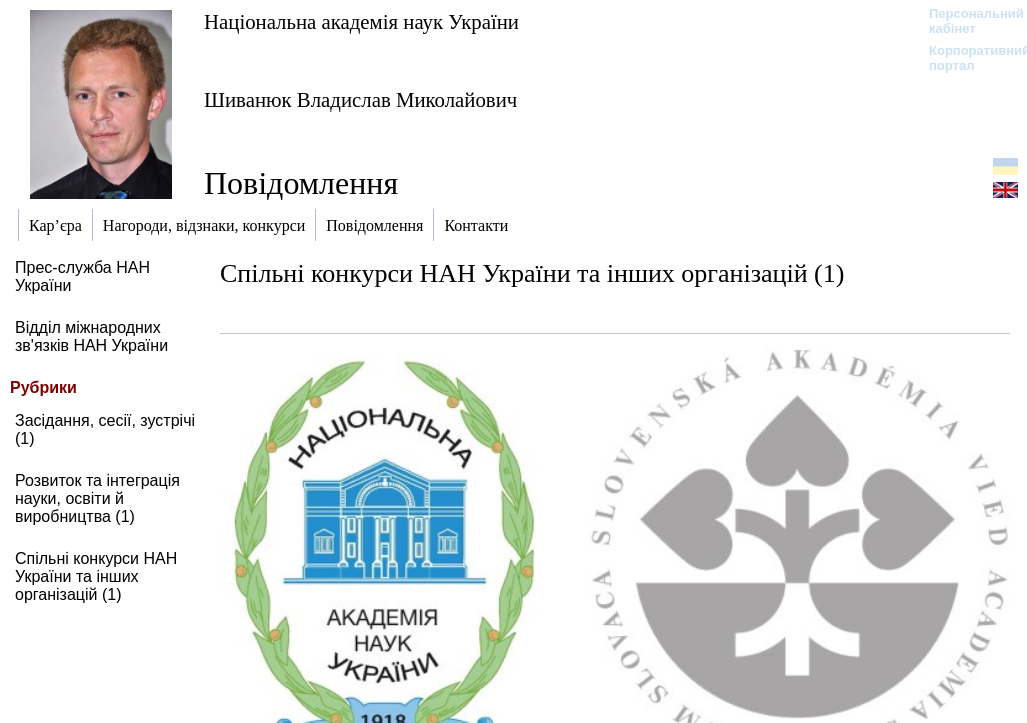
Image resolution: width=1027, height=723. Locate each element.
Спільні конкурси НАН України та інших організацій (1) (96, 576)
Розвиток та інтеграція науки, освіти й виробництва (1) (97, 498)
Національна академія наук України (361, 21)
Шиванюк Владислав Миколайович (360, 99)
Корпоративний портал (966, 58)
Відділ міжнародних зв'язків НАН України (91, 336)
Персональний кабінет (966, 21)
